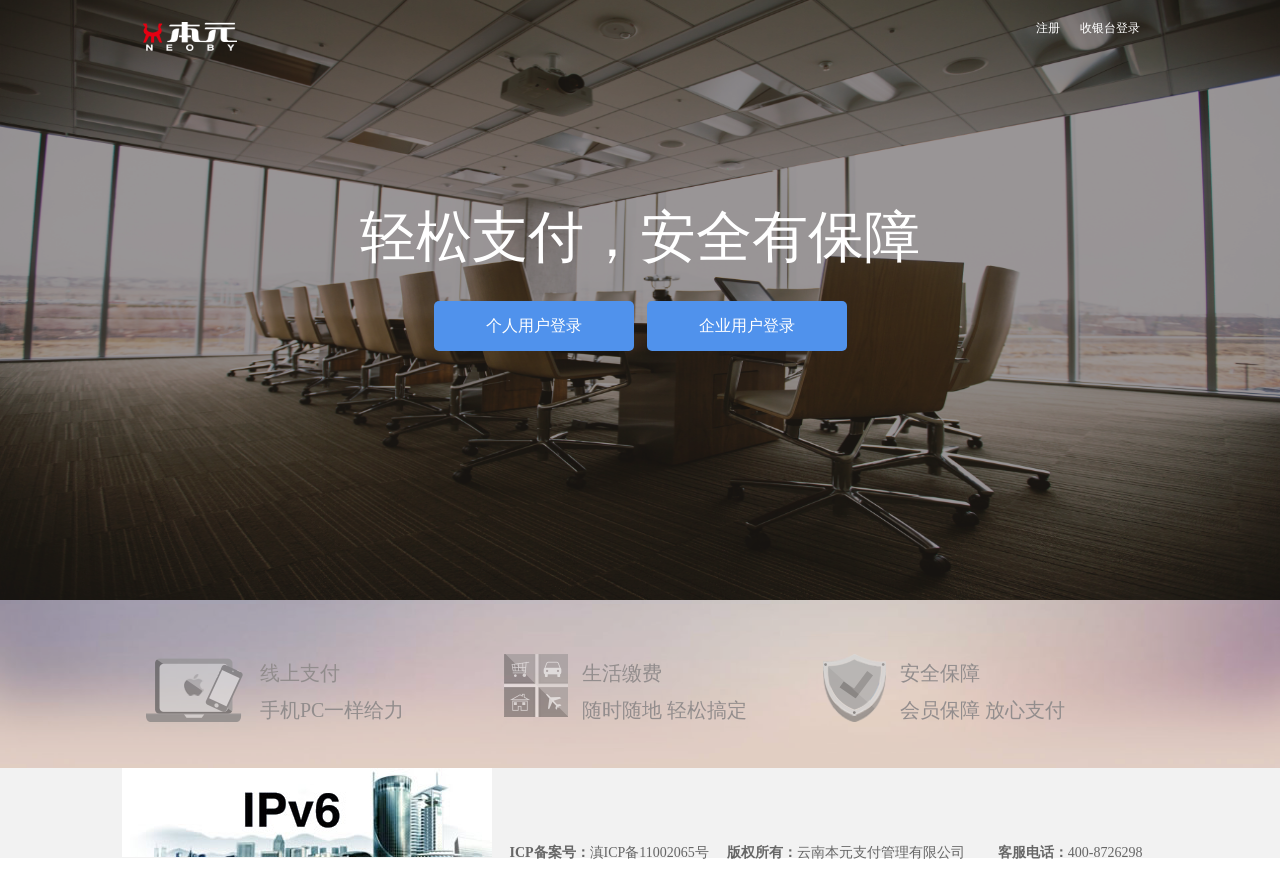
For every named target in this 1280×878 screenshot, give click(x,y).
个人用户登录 (534, 325)
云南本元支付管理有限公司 (881, 852)
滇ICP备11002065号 (649, 852)
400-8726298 (1105, 852)
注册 (1048, 28)
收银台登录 (1110, 28)
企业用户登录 (747, 325)
